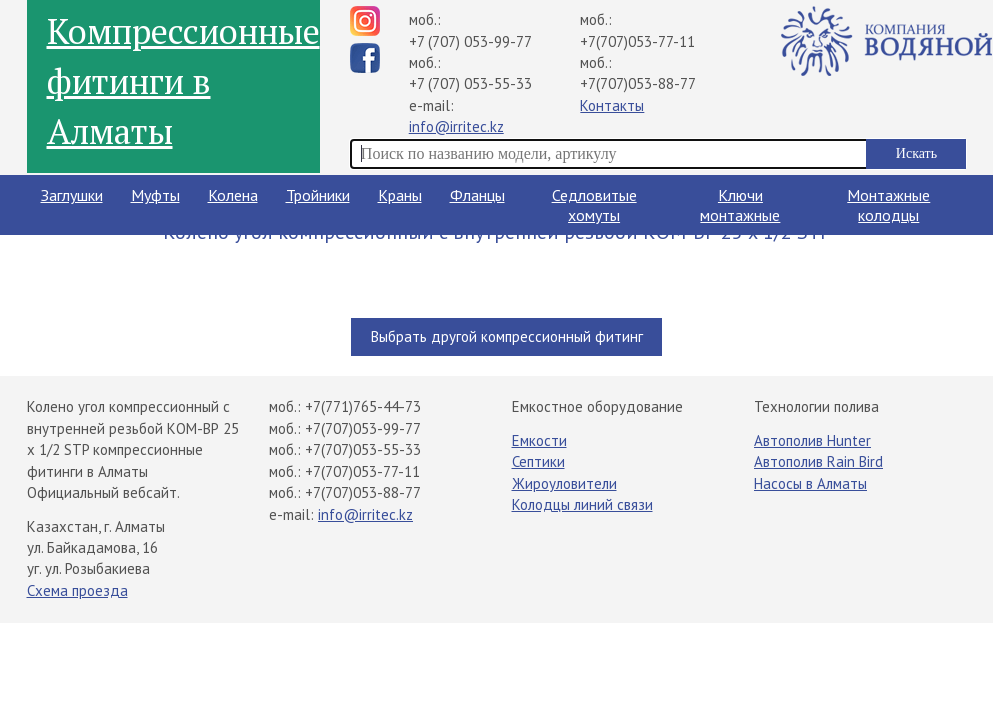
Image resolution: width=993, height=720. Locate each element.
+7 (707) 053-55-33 (470, 83)
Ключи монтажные (740, 205)
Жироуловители (564, 483)
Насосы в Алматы (810, 483)
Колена (233, 195)
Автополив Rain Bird (818, 461)
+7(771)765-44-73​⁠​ (363, 406)
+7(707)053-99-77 (363, 428)
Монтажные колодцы (888, 205)
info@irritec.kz (456, 126)
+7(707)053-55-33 (363, 449)
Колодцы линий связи (582, 504)
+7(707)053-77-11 (637, 41)
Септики (538, 461)
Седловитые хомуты (594, 205)
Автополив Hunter (812, 440)
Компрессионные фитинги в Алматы (183, 81)
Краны (400, 195)
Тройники (318, 195)
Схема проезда (77, 590)
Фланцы (477, 195)
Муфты (155, 195)
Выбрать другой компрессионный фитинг (507, 336)
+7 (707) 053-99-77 (470, 41)
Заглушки (72, 195)
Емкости (539, 440)
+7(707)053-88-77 (638, 83)
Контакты (612, 105)
